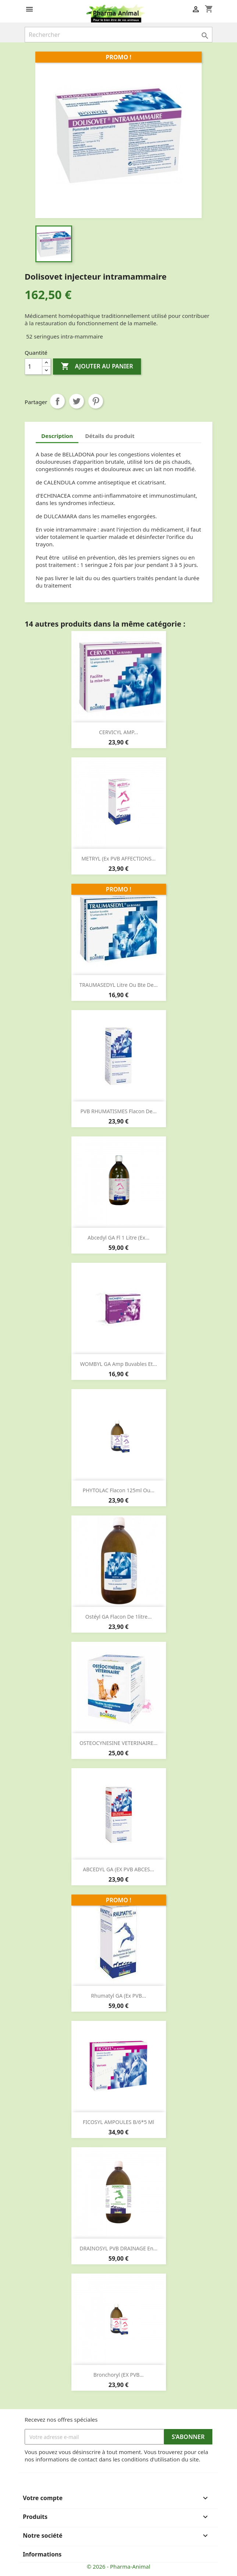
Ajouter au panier (97, 366)
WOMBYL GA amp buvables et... (118, 1363)
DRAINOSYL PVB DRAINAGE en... (118, 2248)
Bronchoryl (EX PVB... (118, 2374)
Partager (57, 401)
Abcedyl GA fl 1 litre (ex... (118, 1237)
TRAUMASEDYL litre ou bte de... (118, 984)
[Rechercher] (118, 34)
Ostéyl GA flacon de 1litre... (118, 1616)
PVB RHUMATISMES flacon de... (118, 1111)
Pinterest (95, 401)
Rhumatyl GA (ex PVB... (118, 1995)
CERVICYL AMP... (118, 732)
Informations (42, 2554)
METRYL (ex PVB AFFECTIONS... (118, 858)
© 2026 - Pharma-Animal (119, 2566)
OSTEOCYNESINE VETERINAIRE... (118, 1742)
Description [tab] (57, 435)
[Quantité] (33, 366)
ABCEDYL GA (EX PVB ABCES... (118, 1869)
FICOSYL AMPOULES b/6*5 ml (118, 2121)
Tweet (76, 401)
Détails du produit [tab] (109, 435)
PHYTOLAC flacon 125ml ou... (118, 1490)
